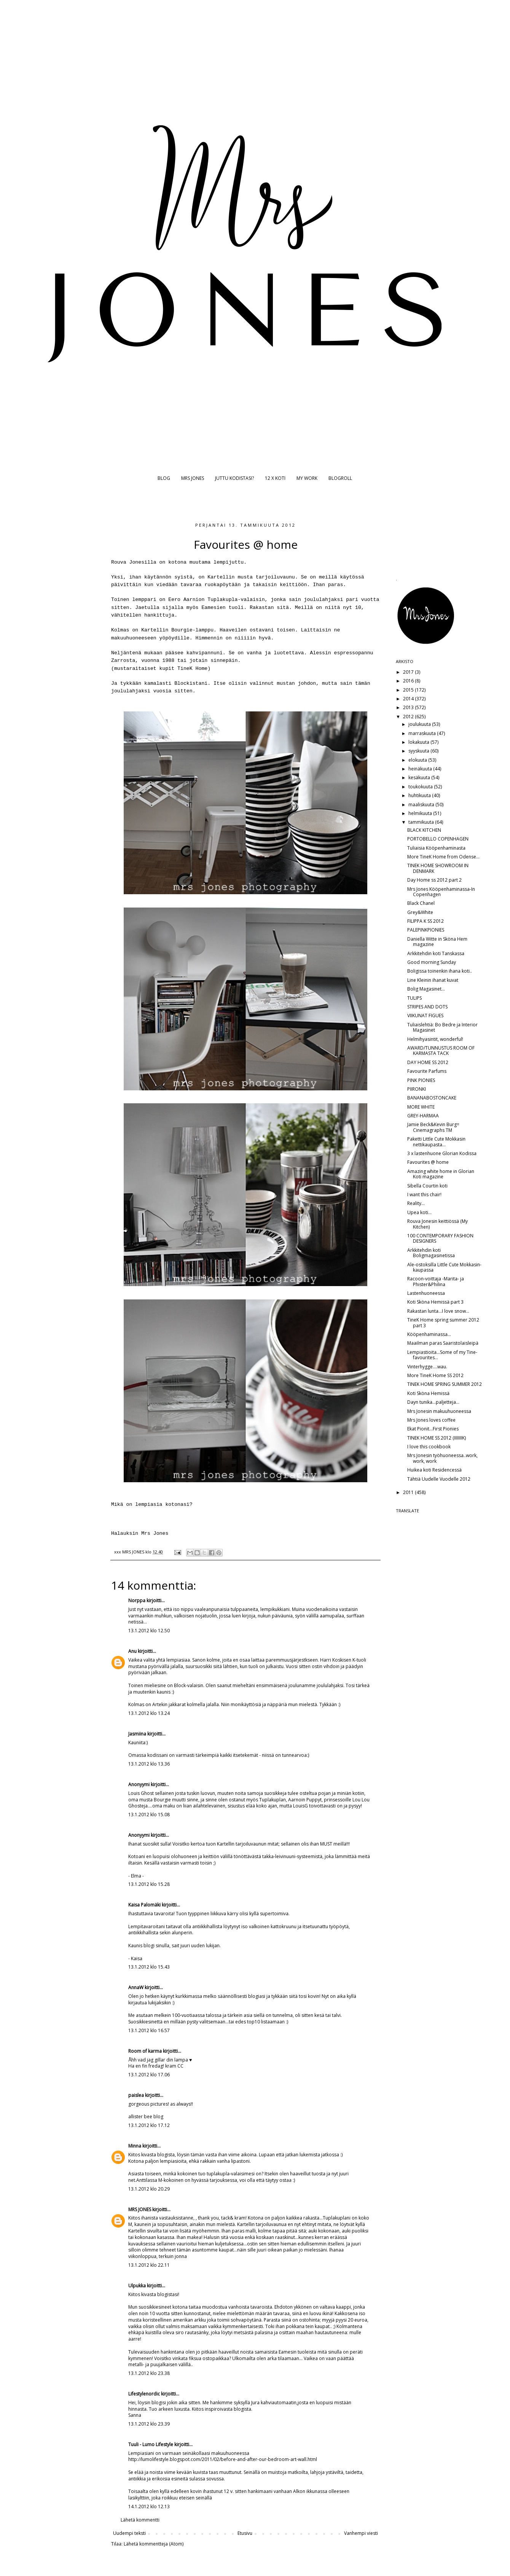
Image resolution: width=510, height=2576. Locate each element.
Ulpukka (137, 2285)
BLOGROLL (340, 478)
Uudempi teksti (129, 2533)
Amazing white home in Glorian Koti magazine (440, 1174)
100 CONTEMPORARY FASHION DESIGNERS (440, 1238)
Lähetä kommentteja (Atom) (153, 2544)
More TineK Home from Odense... (443, 856)
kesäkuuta (419, 777)
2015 (409, 690)
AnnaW (135, 1987)
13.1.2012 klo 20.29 (149, 2189)
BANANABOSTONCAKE (431, 1098)
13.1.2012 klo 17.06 (149, 2074)
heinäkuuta (420, 768)
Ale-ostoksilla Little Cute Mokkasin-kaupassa (444, 1267)
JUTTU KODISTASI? (234, 478)
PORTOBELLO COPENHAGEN (438, 839)
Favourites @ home (428, 1162)
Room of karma (145, 2051)
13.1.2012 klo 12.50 (149, 1630)
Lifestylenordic (144, 2394)
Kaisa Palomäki (144, 1905)
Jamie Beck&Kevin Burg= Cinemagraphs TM (433, 1127)
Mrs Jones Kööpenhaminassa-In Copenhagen (441, 892)
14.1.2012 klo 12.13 (149, 2506)
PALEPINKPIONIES (425, 930)
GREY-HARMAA (423, 1115)
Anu (132, 1651)
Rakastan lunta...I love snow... (438, 1311)
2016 (409, 681)
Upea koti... (419, 1212)
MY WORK (306, 478)
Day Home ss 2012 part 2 (434, 880)
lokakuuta (419, 742)
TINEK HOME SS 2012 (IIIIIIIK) (436, 1438)
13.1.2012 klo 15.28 (149, 1884)
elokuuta (418, 760)
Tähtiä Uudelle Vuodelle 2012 (438, 1479)
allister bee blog (145, 2116)
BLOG (164, 478)
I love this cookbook (429, 1446)
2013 (409, 707)
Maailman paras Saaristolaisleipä (442, 1343)
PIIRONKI (416, 1089)
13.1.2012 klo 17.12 (149, 2125)
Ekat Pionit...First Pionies (433, 1428)
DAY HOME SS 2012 (427, 1062)
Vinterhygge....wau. (427, 1366)
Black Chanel (421, 903)
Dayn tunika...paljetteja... (433, 1402)
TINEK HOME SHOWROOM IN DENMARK (438, 868)
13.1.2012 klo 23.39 (149, 2424)
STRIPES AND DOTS (427, 1007)
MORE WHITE (421, 1107)
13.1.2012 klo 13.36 (149, 1764)
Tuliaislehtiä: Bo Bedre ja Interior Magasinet (442, 1027)
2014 (409, 698)
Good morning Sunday (431, 962)
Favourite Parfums (426, 1071)
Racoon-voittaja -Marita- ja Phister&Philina (435, 1281)
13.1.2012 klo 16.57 (149, 2030)
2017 (409, 672)
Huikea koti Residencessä (434, 1470)
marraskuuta (422, 733)
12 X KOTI (275, 478)
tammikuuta (421, 822)
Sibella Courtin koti (427, 1186)
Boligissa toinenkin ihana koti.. (439, 971)
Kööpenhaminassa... (429, 1334)
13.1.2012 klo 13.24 (149, 1713)
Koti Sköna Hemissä (428, 1393)
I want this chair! (424, 1194)
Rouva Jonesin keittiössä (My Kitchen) (437, 1224)
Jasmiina (137, 1734)
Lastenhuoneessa (426, 1293)
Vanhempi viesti (361, 2533)
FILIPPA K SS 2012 (425, 921)
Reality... (416, 1203)
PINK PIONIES (421, 1080)
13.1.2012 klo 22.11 (149, 2265)
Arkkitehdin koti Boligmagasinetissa (431, 1253)
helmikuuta (420, 813)
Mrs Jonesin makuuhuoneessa (439, 1411)
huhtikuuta (420, 795)
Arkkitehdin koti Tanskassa (435, 953)
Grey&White (420, 912)
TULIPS (414, 998)
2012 (409, 716)
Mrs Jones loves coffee (431, 1420)
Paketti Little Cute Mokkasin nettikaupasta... (436, 1141)
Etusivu (244, 2533)
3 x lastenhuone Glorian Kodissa (442, 1153)
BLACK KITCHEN (424, 830)
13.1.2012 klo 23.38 (149, 2373)
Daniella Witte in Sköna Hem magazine (437, 942)
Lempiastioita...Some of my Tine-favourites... (442, 1355)
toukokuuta (421, 786)
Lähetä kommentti (140, 2520)
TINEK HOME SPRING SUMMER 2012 (444, 1384)
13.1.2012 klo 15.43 (149, 1967)
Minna (134, 2146)
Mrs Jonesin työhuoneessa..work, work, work (442, 1458)
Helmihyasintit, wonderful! (435, 1039)
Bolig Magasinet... (426, 989)
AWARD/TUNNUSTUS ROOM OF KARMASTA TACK (441, 1050)
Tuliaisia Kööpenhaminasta (436, 848)
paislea (136, 2095)
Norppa (136, 1600)
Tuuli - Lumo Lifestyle (150, 2444)
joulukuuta (420, 724)
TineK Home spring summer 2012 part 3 (443, 1322)
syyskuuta (419, 751)
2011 (409, 1492)
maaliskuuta (421, 804)
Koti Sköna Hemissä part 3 (435, 1302)
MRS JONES (192, 478)
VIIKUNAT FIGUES (425, 1015)
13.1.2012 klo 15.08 (149, 1814)
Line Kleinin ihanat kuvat (432, 980)
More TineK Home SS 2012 (435, 1375)
